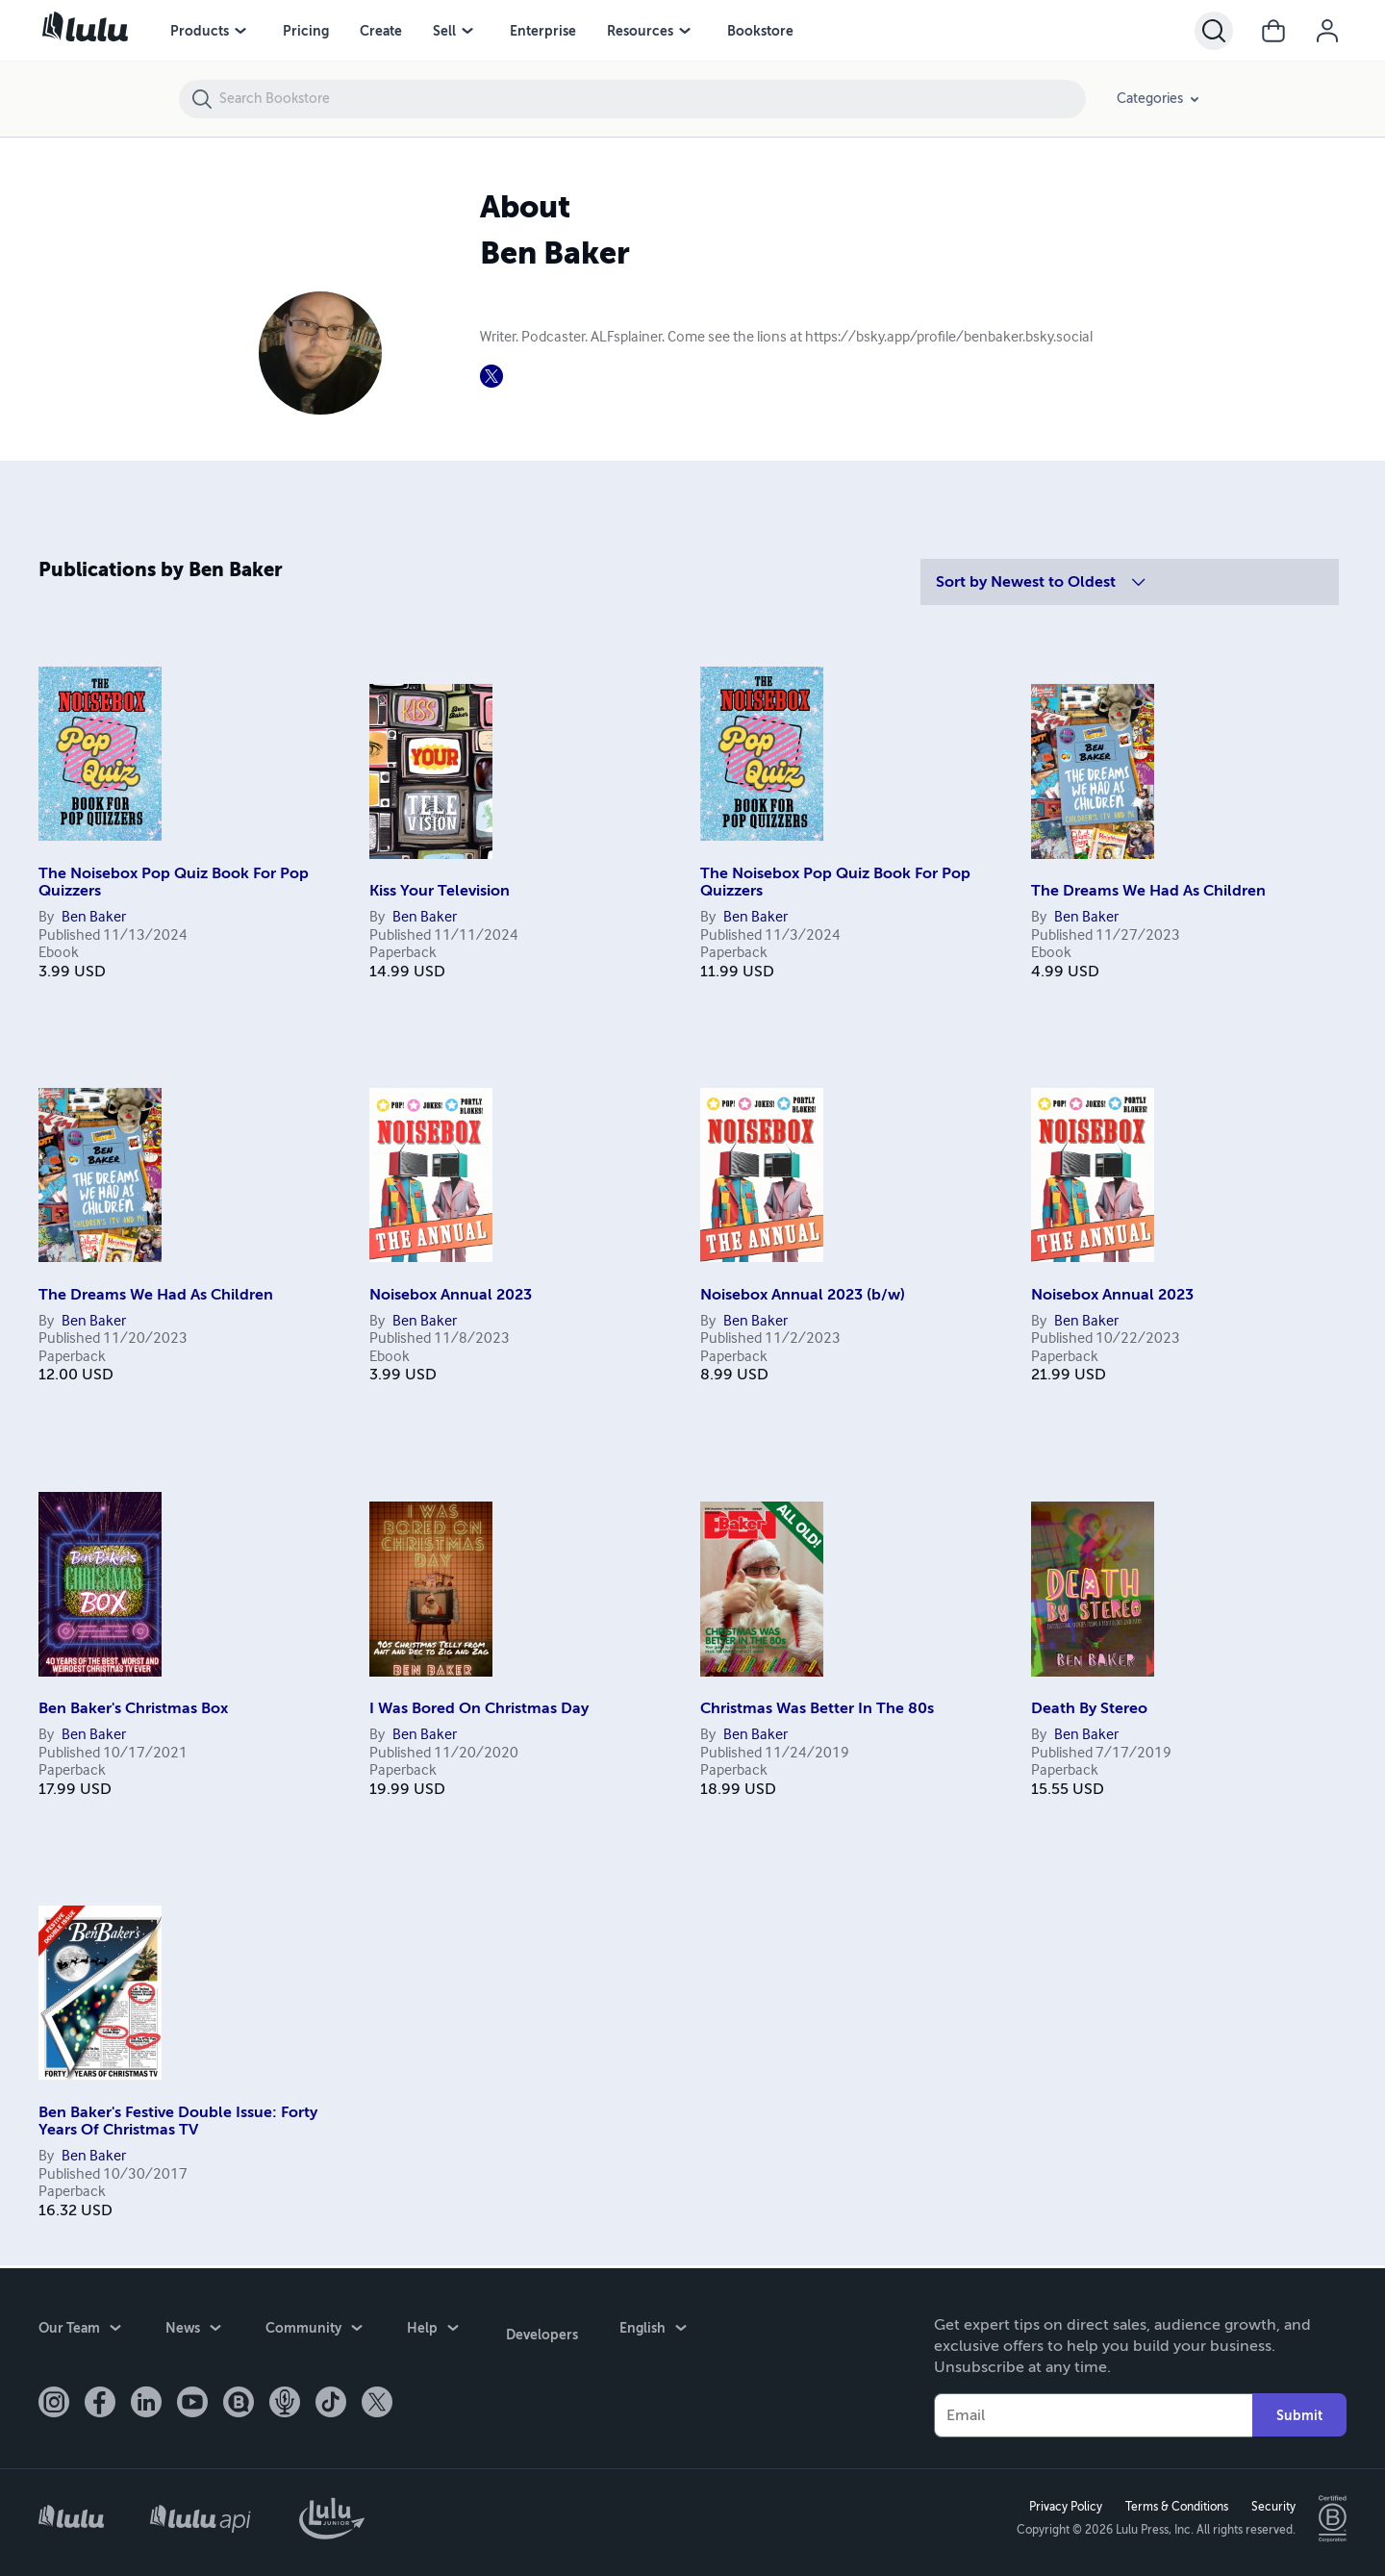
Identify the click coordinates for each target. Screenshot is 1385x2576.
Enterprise (543, 30)
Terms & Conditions (1173, 2506)
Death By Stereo (1089, 1708)
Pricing (306, 30)
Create (381, 30)
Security (1270, 2506)
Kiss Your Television (439, 890)
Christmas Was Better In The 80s (817, 1708)
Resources (640, 30)
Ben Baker (94, 917)
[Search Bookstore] (651, 99)
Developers (539, 2328)
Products (199, 30)
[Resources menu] (684, 30)
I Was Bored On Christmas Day (479, 1708)
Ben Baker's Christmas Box (133, 1708)
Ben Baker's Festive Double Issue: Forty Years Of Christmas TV (177, 2121)
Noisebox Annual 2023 (450, 1294)
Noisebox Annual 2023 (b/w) (802, 1294)
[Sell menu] (467, 30)
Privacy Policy (1062, 2506)
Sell (444, 30)
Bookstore (760, 30)
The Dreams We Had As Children (1148, 890)
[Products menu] (240, 30)
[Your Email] (1093, 2412)
